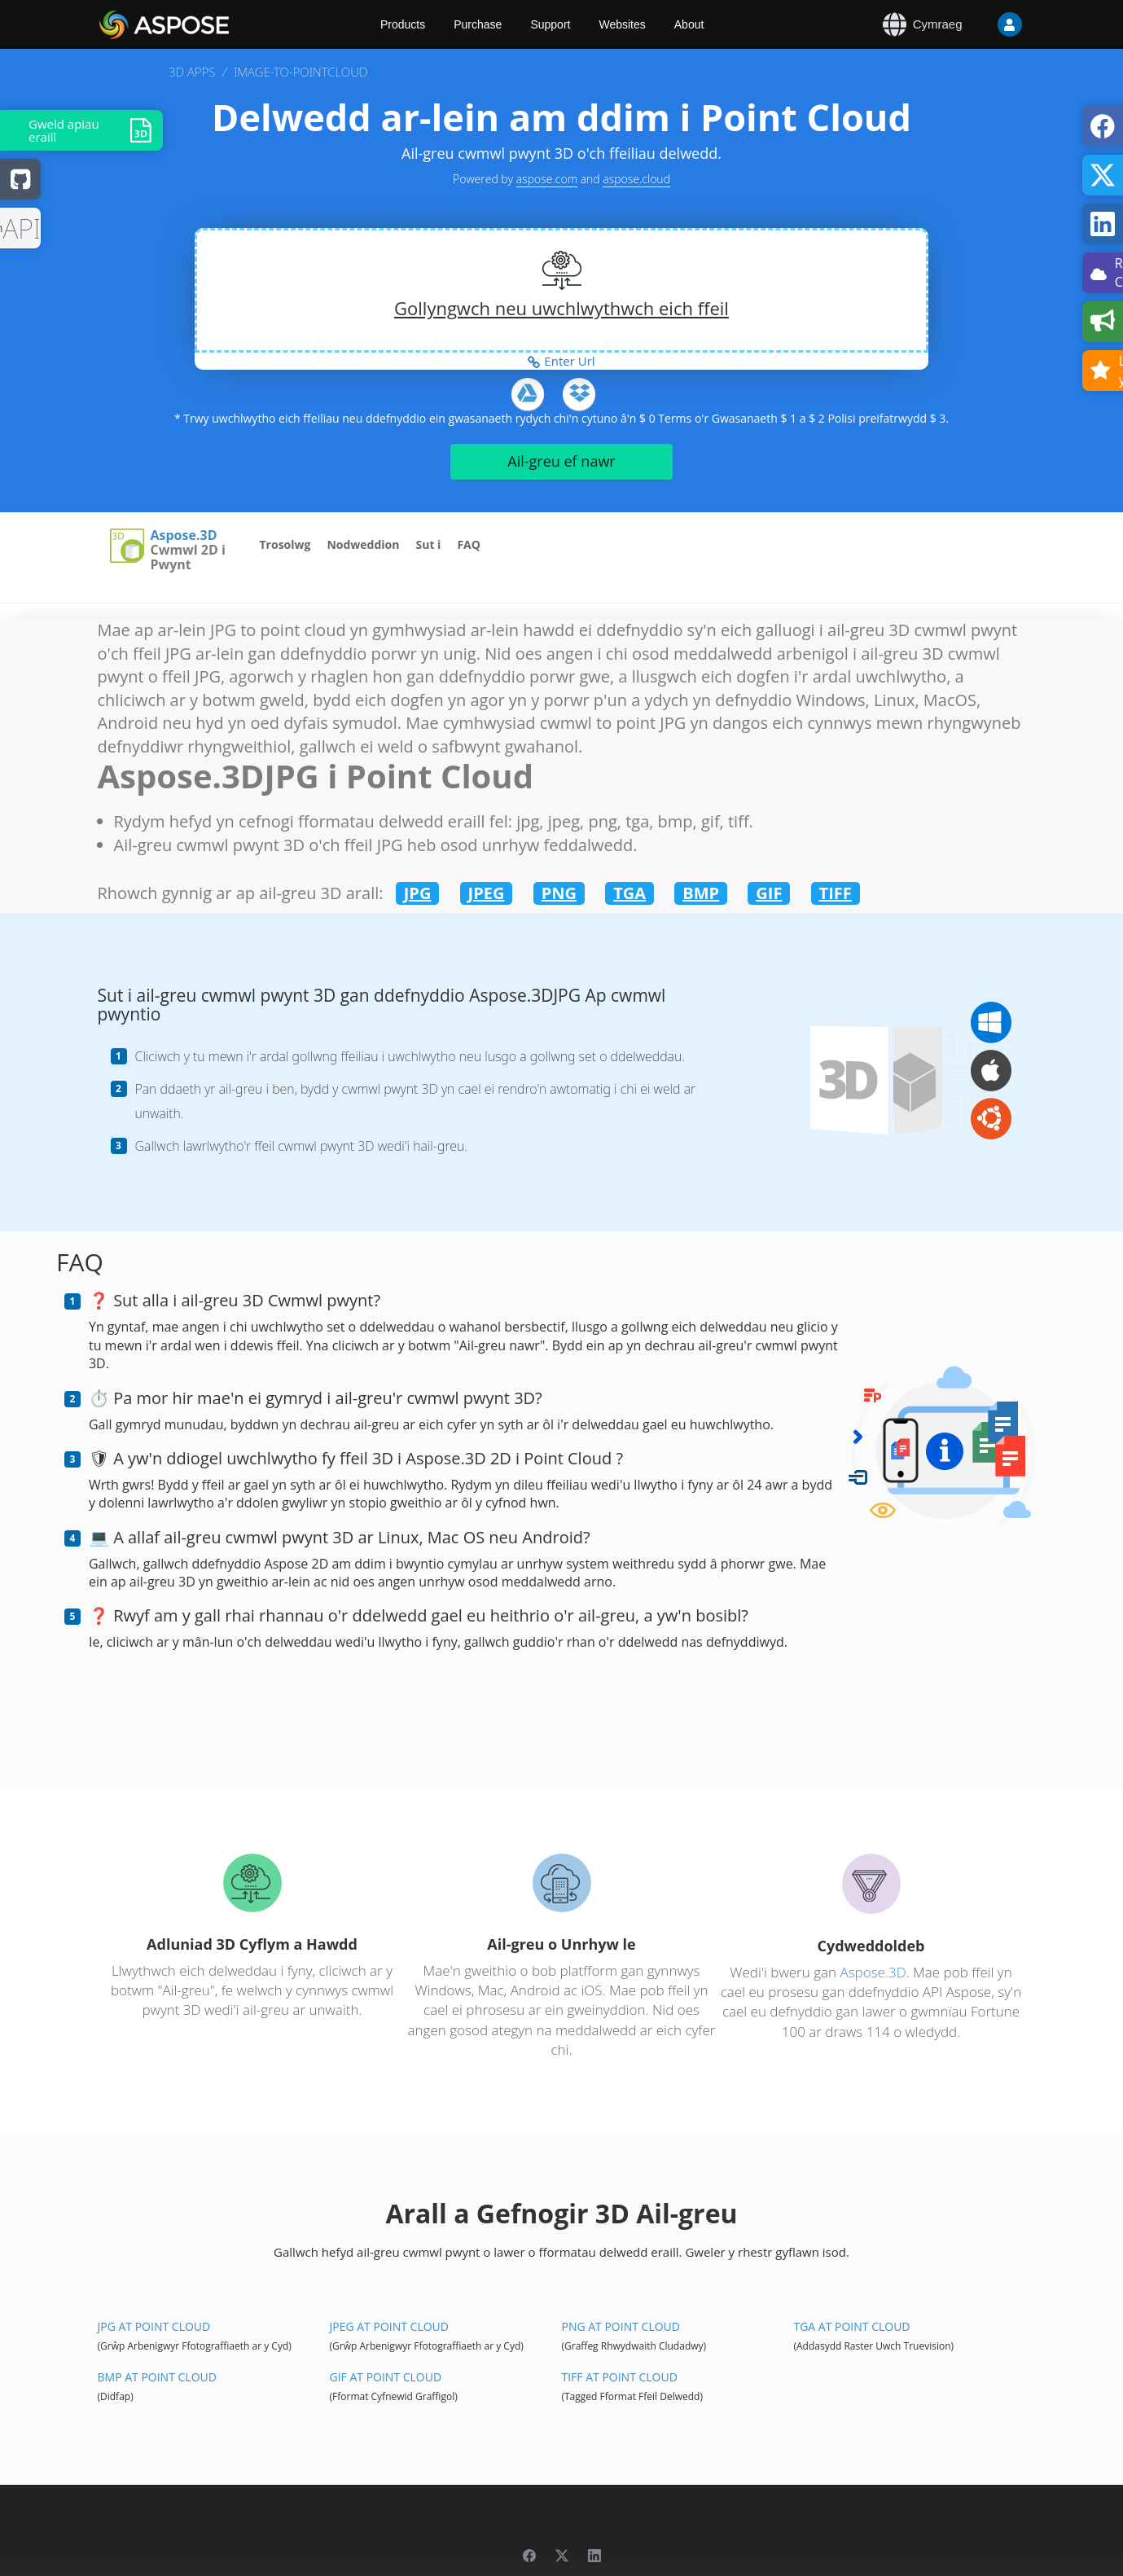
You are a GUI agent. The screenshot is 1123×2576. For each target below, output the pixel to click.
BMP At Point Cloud (157, 2377)
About (689, 24)
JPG (418, 893)
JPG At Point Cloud (154, 2326)
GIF (769, 893)
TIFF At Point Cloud (619, 2377)
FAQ (468, 544)
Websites (622, 24)
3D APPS (192, 72)
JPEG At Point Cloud (388, 2326)
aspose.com (546, 179)
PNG (559, 893)
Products (402, 24)
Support (550, 24)
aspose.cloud (636, 179)
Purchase (478, 24)
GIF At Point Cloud (385, 2377)
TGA (629, 893)
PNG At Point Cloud (620, 2326)
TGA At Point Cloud (851, 2326)
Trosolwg (285, 544)
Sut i (428, 544)
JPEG (486, 893)
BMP (700, 893)
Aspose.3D (184, 536)
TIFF (835, 893)
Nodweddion (363, 544)
